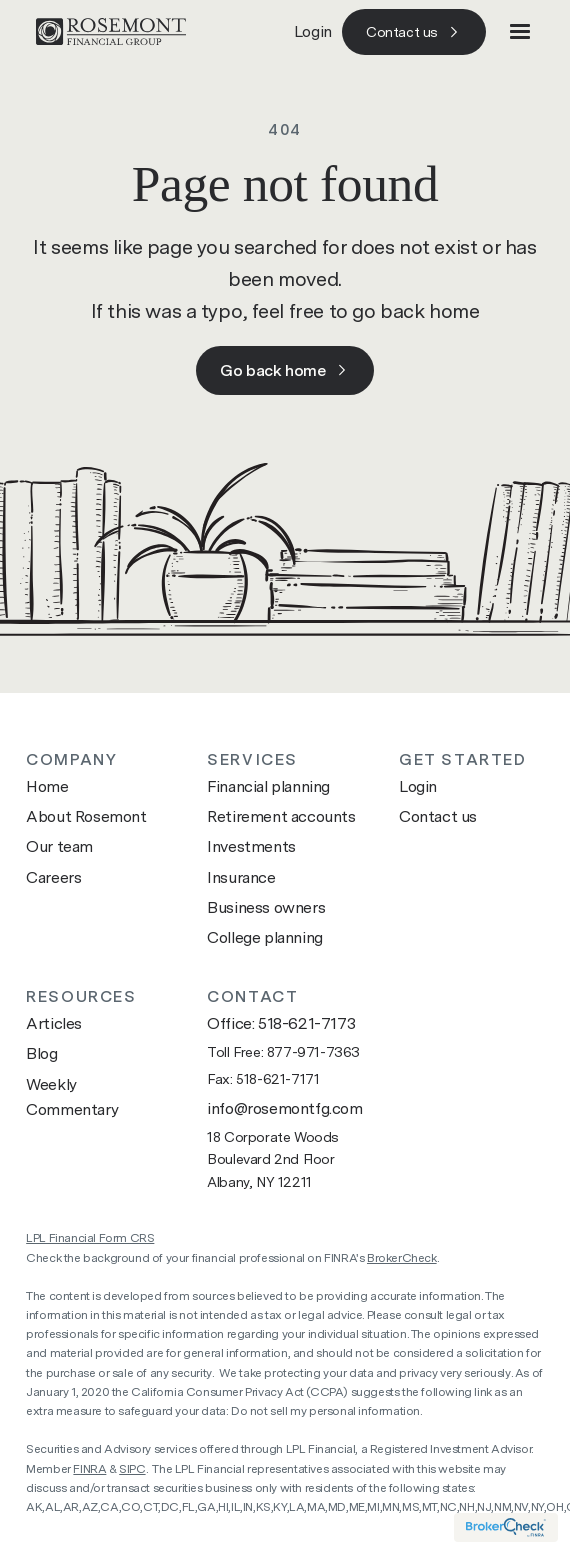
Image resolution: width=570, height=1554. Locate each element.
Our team (59, 846)
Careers (53, 877)
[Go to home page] (106, 31)
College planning (265, 937)
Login (313, 31)
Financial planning (268, 786)
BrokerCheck (402, 1258)
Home (47, 786)
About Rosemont (86, 816)
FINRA (89, 1469)
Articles (54, 1023)
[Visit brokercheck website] (506, 1527)
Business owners (266, 907)
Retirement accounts (281, 816)
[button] (520, 32)
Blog (41, 1053)
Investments (251, 846)
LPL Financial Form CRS (90, 1238)
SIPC (132, 1469)
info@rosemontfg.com (284, 1108)
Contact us (438, 816)
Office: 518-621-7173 (281, 1023)
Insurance (241, 877)
